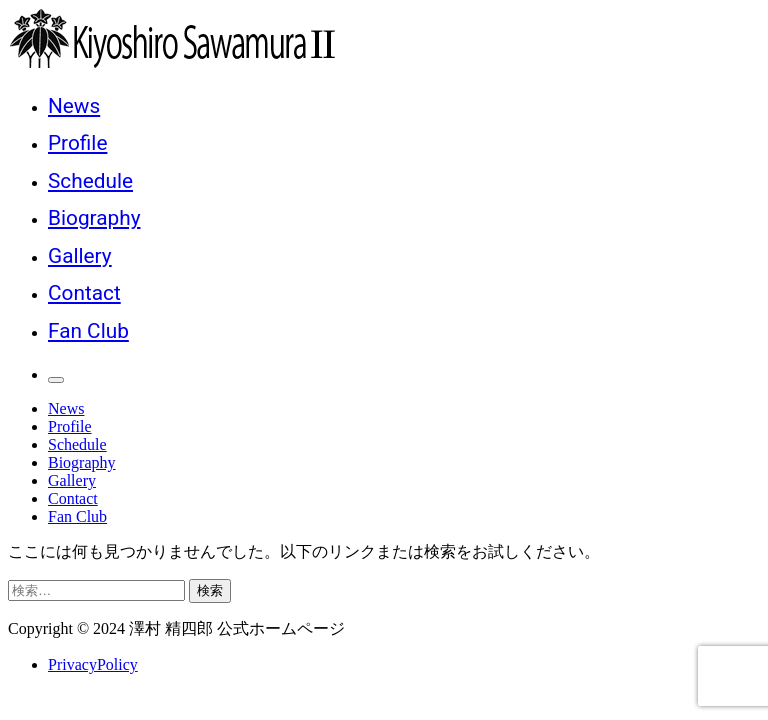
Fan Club (88, 331)
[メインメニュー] (56, 380)
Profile (77, 143)
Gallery (80, 256)
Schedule (90, 181)
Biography (94, 218)
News (74, 106)
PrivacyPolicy (93, 664)
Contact (84, 293)
